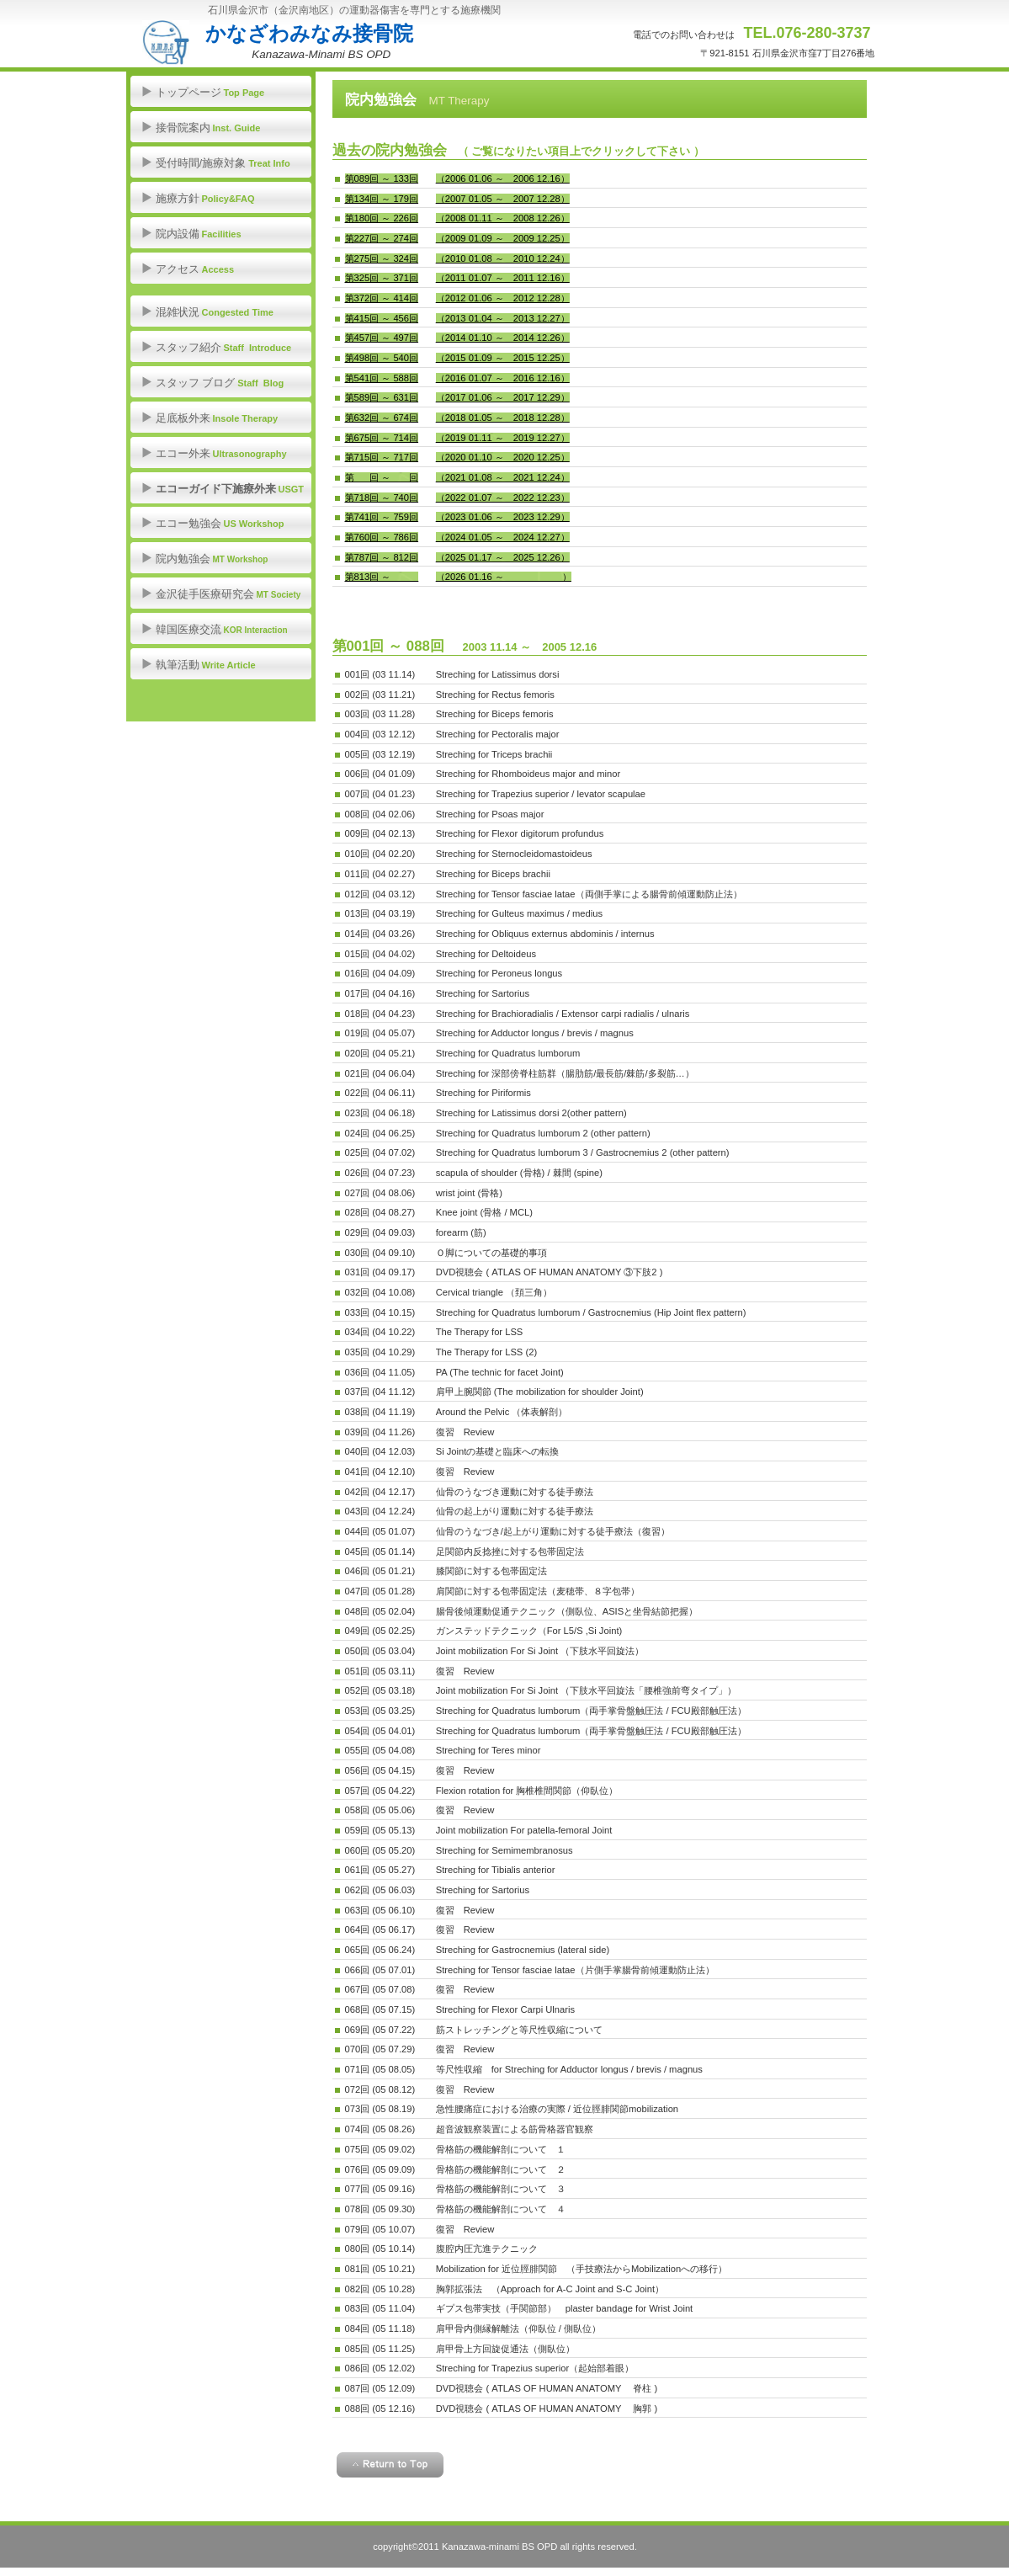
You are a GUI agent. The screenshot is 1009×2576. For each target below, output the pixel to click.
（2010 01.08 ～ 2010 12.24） (503, 258)
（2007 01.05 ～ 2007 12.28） (503, 199)
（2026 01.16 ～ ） (503, 577)
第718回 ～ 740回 (382, 497)
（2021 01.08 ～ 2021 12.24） (503, 477)
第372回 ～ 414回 (382, 298)
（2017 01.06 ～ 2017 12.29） (503, 397)
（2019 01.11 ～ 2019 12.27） (503, 438)
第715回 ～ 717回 (382, 457)
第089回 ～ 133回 (382, 178)
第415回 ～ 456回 (382, 318)
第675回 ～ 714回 (382, 438)
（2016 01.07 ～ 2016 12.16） (503, 378)
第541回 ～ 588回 (382, 378)
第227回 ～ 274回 (382, 238)
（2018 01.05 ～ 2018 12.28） (503, 417)
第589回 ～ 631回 (382, 397)
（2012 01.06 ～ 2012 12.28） (503, 298)
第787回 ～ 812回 (382, 557)
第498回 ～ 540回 (382, 358)
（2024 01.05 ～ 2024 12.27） (503, 537)
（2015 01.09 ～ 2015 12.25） (503, 358)
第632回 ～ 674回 (382, 417)
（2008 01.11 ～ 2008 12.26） (503, 218)
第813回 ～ (382, 577)
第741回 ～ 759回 (382, 517)
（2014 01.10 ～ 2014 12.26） (503, 338)
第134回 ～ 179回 (382, 199)
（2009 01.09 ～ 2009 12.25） (503, 238)
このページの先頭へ (390, 2465)
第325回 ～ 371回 (382, 278)
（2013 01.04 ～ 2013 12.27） (503, 318)
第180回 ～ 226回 (382, 218)
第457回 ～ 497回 (382, 338)
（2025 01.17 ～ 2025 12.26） (503, 557)
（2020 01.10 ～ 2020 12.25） (503, 457)
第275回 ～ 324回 (382, 258)
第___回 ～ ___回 (382, 477)
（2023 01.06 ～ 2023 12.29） (503, 517)
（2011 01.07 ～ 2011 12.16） (503, 278)
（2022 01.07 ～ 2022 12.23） (503, 497)
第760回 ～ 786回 (382, 537)
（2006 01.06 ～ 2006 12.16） (503, 178)
